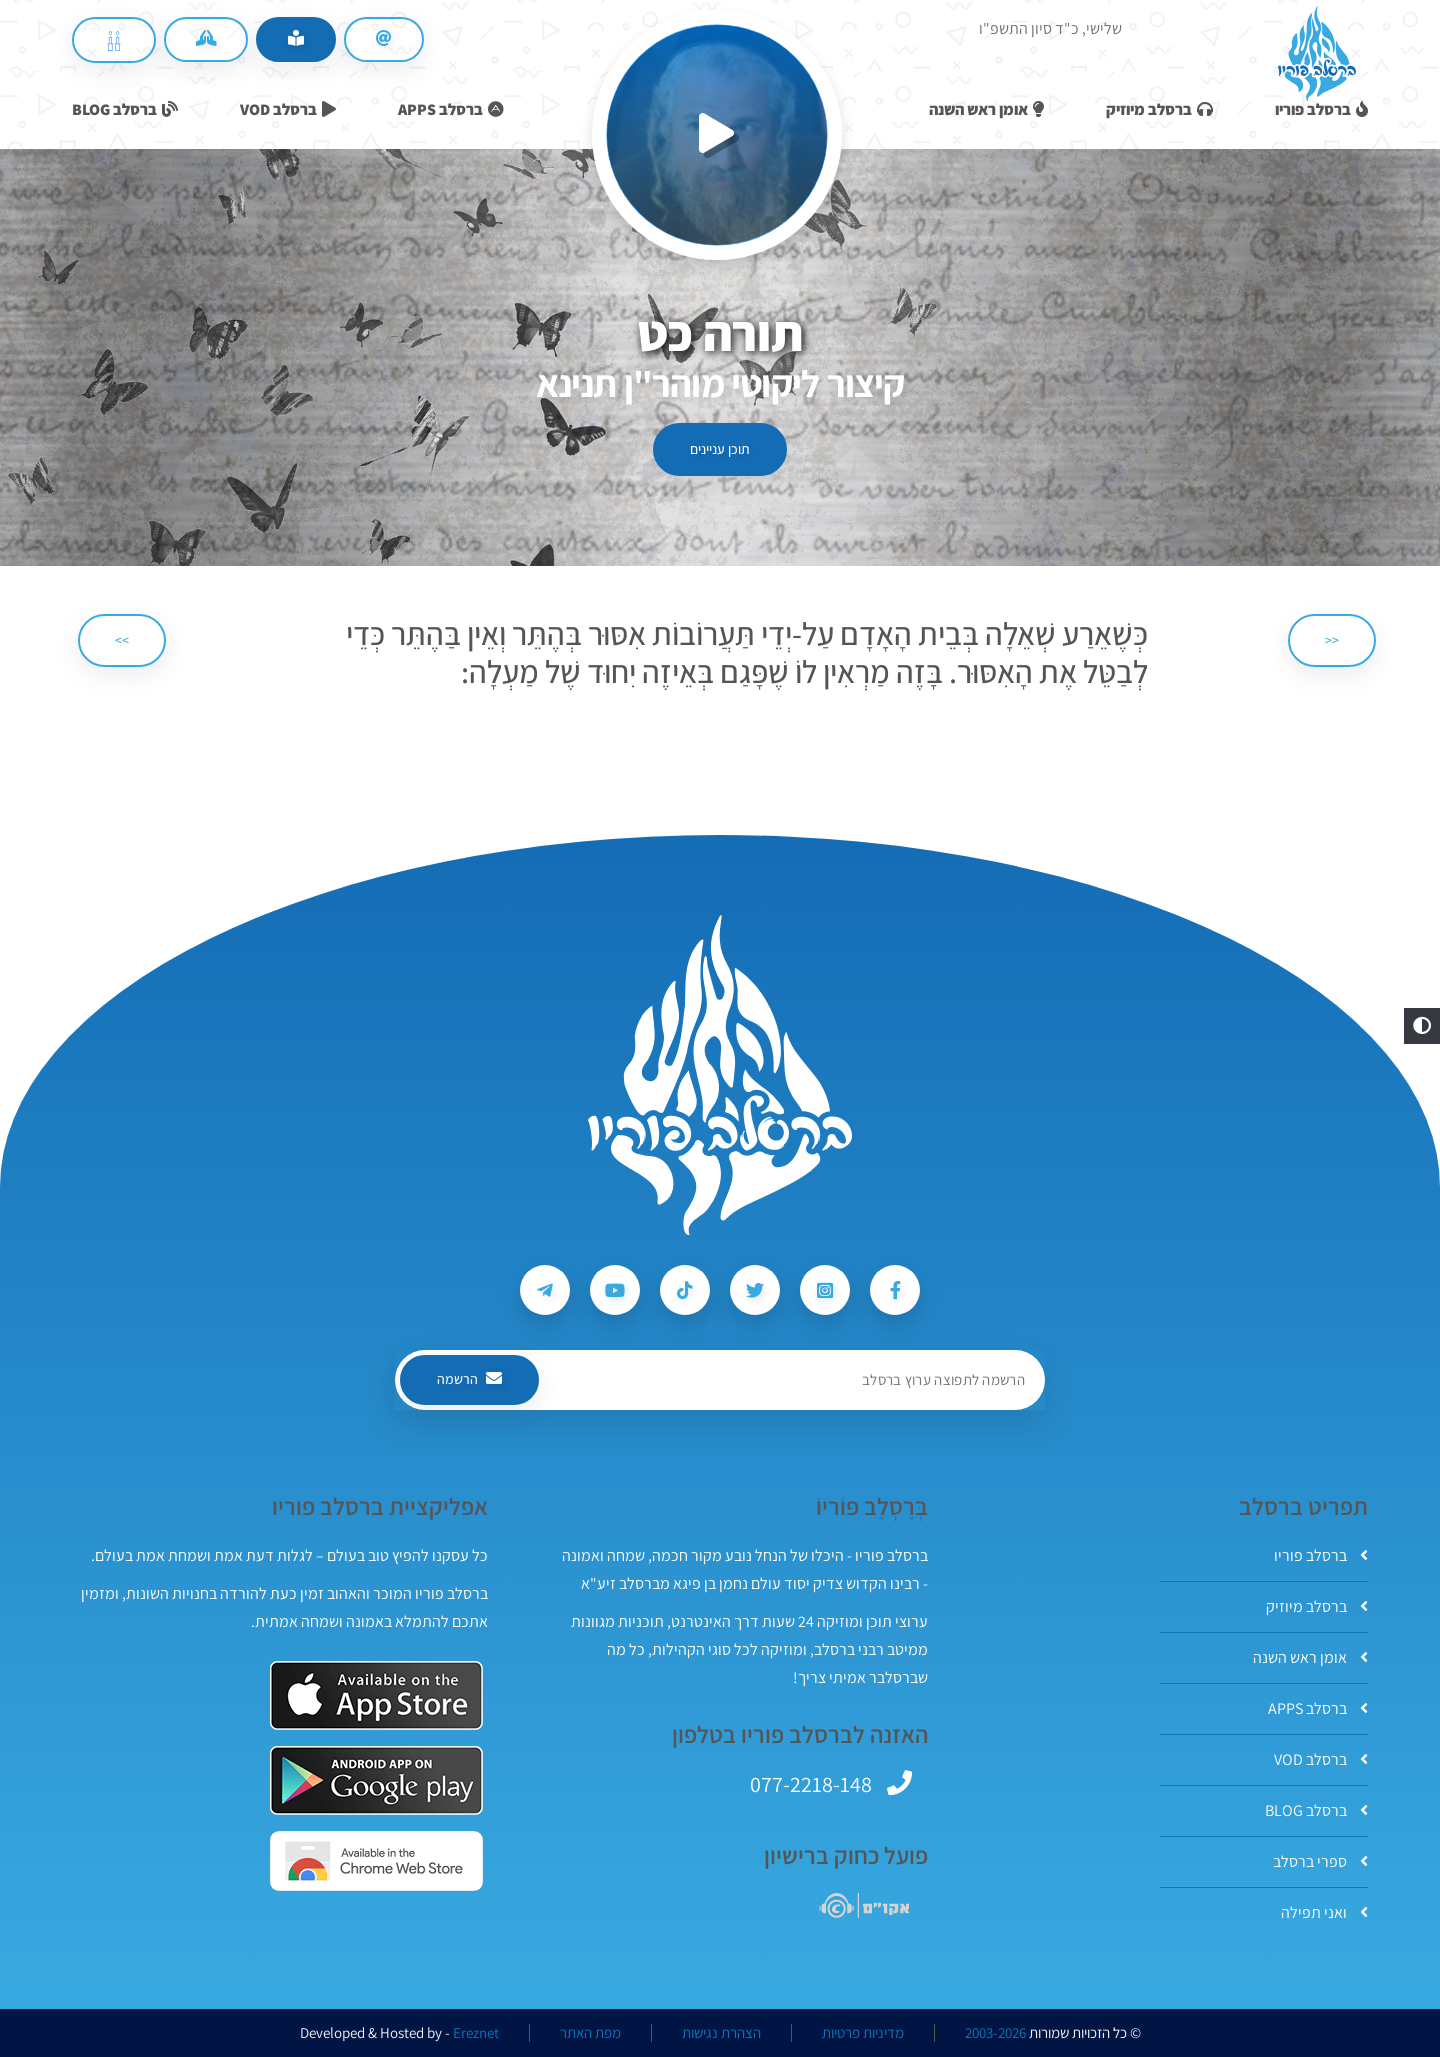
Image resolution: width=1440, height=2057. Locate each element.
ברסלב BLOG (1316, 1810)
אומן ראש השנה (1310, 1657)
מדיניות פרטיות (863, 2033)
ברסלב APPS (1318, 1708)
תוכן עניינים (720, 449)
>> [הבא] (122, 640)
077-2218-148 (811, 1784)
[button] (1422, 1026)
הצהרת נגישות (721, 2033)
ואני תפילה (1324, 1912)
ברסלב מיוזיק (1317, 1606)
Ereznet (476, 2033)
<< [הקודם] (1332, 640)
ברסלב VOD (1321, 1759)
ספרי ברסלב (1320, 1861)
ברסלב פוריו (1321, 1555)
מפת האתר (590, 2033)
